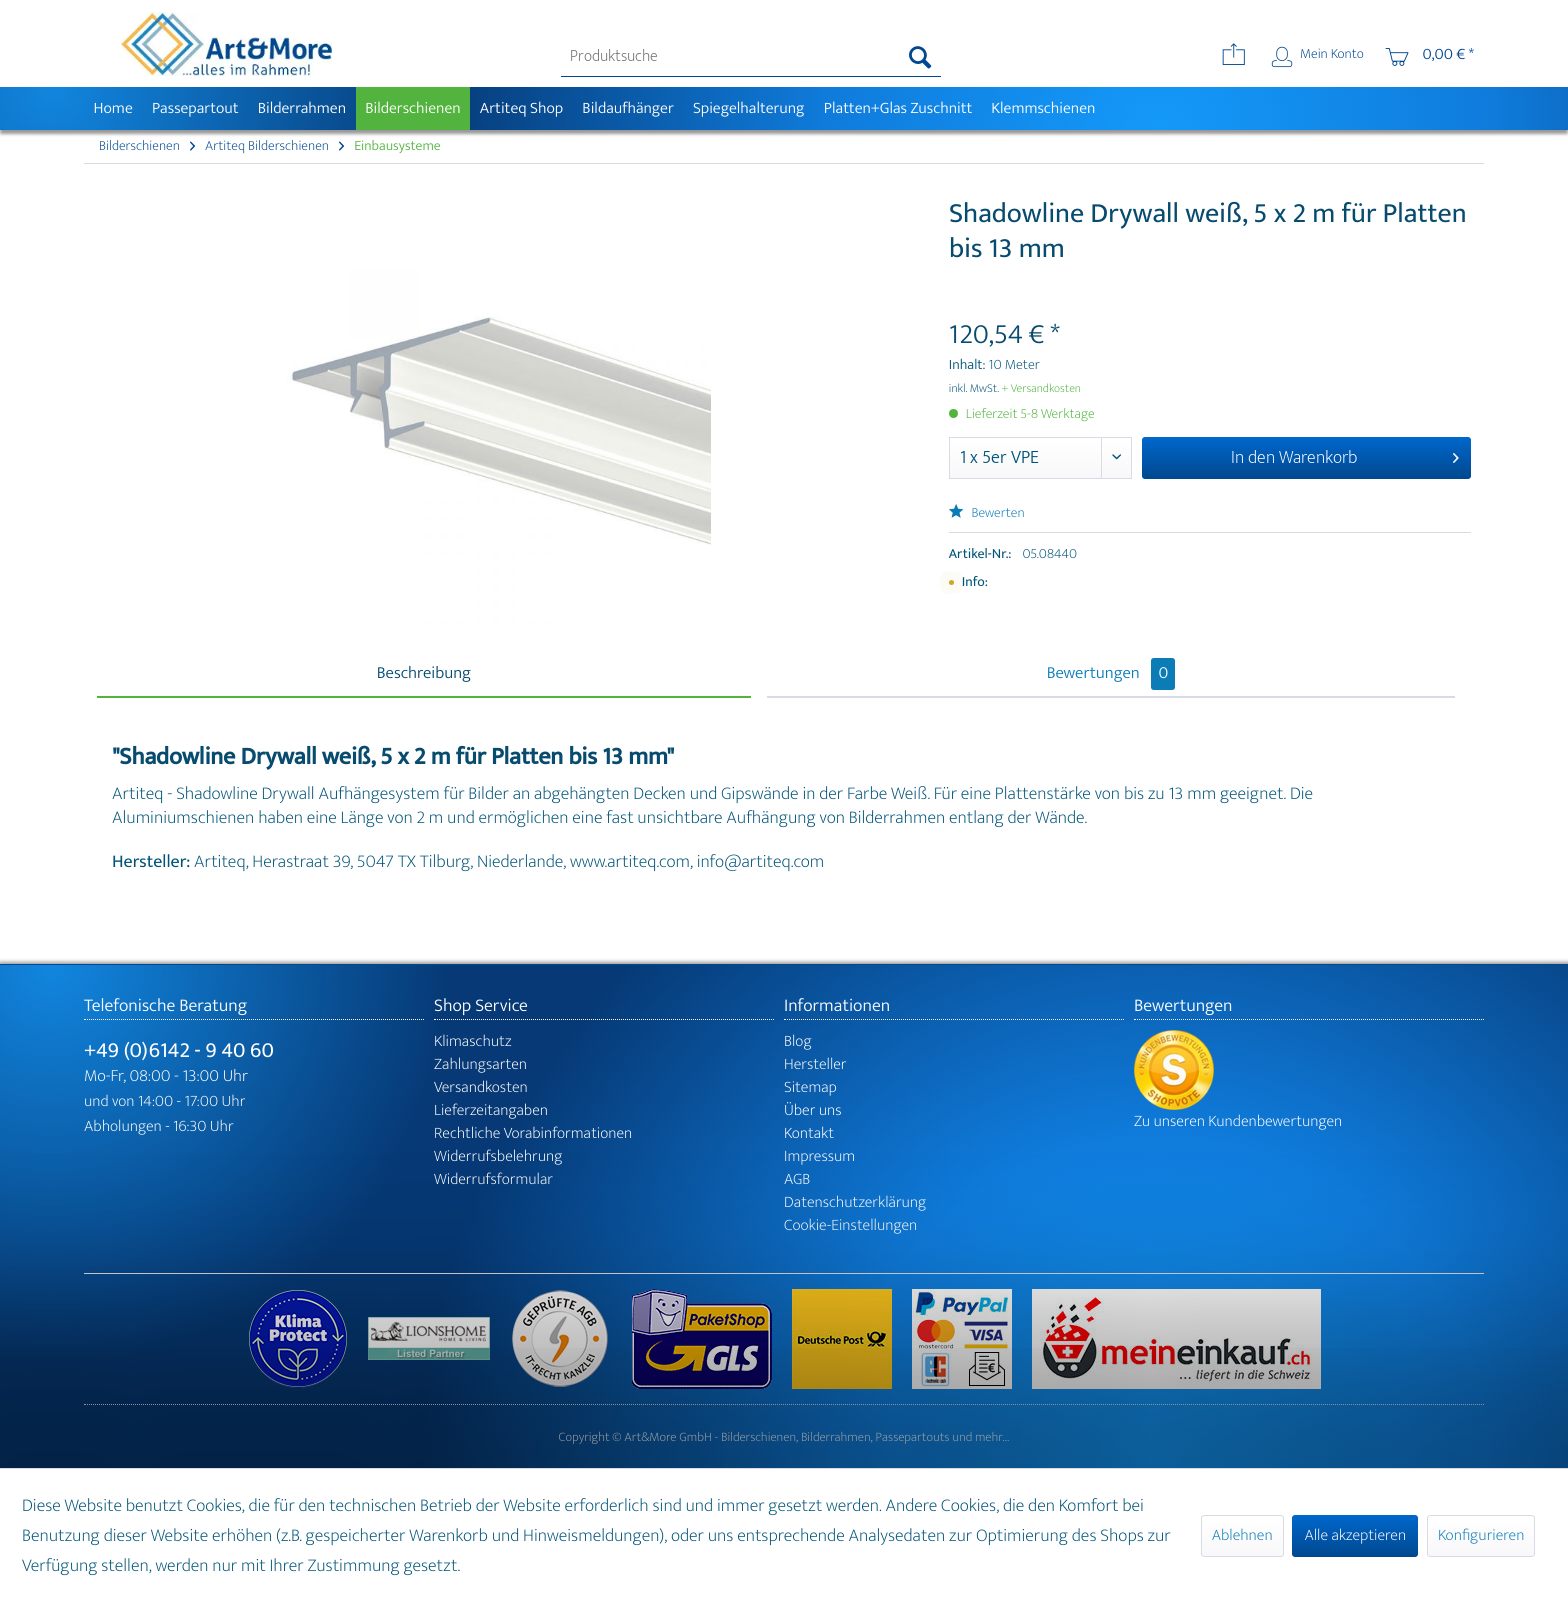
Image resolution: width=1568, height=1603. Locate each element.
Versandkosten (481, 1087)
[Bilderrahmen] (302, 108)
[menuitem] (751, 57)
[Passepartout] (195, 108)
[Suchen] (920, 57)
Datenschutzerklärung (855, 1202)
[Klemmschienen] (1043, 108)
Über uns (813, 1110)
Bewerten (987, 513)
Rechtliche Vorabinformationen (533, 1133)
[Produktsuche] (751, 57)
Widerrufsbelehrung (498, 1156)
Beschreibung (424, 674)
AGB (797, 1179)
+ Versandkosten (1041, 389)
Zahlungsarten (480, 1064)
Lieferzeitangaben (491, 1110)
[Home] (113, 108)
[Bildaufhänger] (628, 108)
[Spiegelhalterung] (748, 108)
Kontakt (809, 1133)
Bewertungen (1111, 674)
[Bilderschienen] (413, 108)
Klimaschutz (473, 1041)
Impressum (819, 1156)
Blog (798, 1041)
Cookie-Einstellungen (850, 1225)
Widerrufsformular (493, 1179)
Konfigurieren (1481, 1535)
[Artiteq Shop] (521, 108)
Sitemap (810, 1087)
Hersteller (815, 1064)
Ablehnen (1242, 1535)
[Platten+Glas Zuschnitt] (898, 108)
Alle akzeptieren (1355, 1535)
